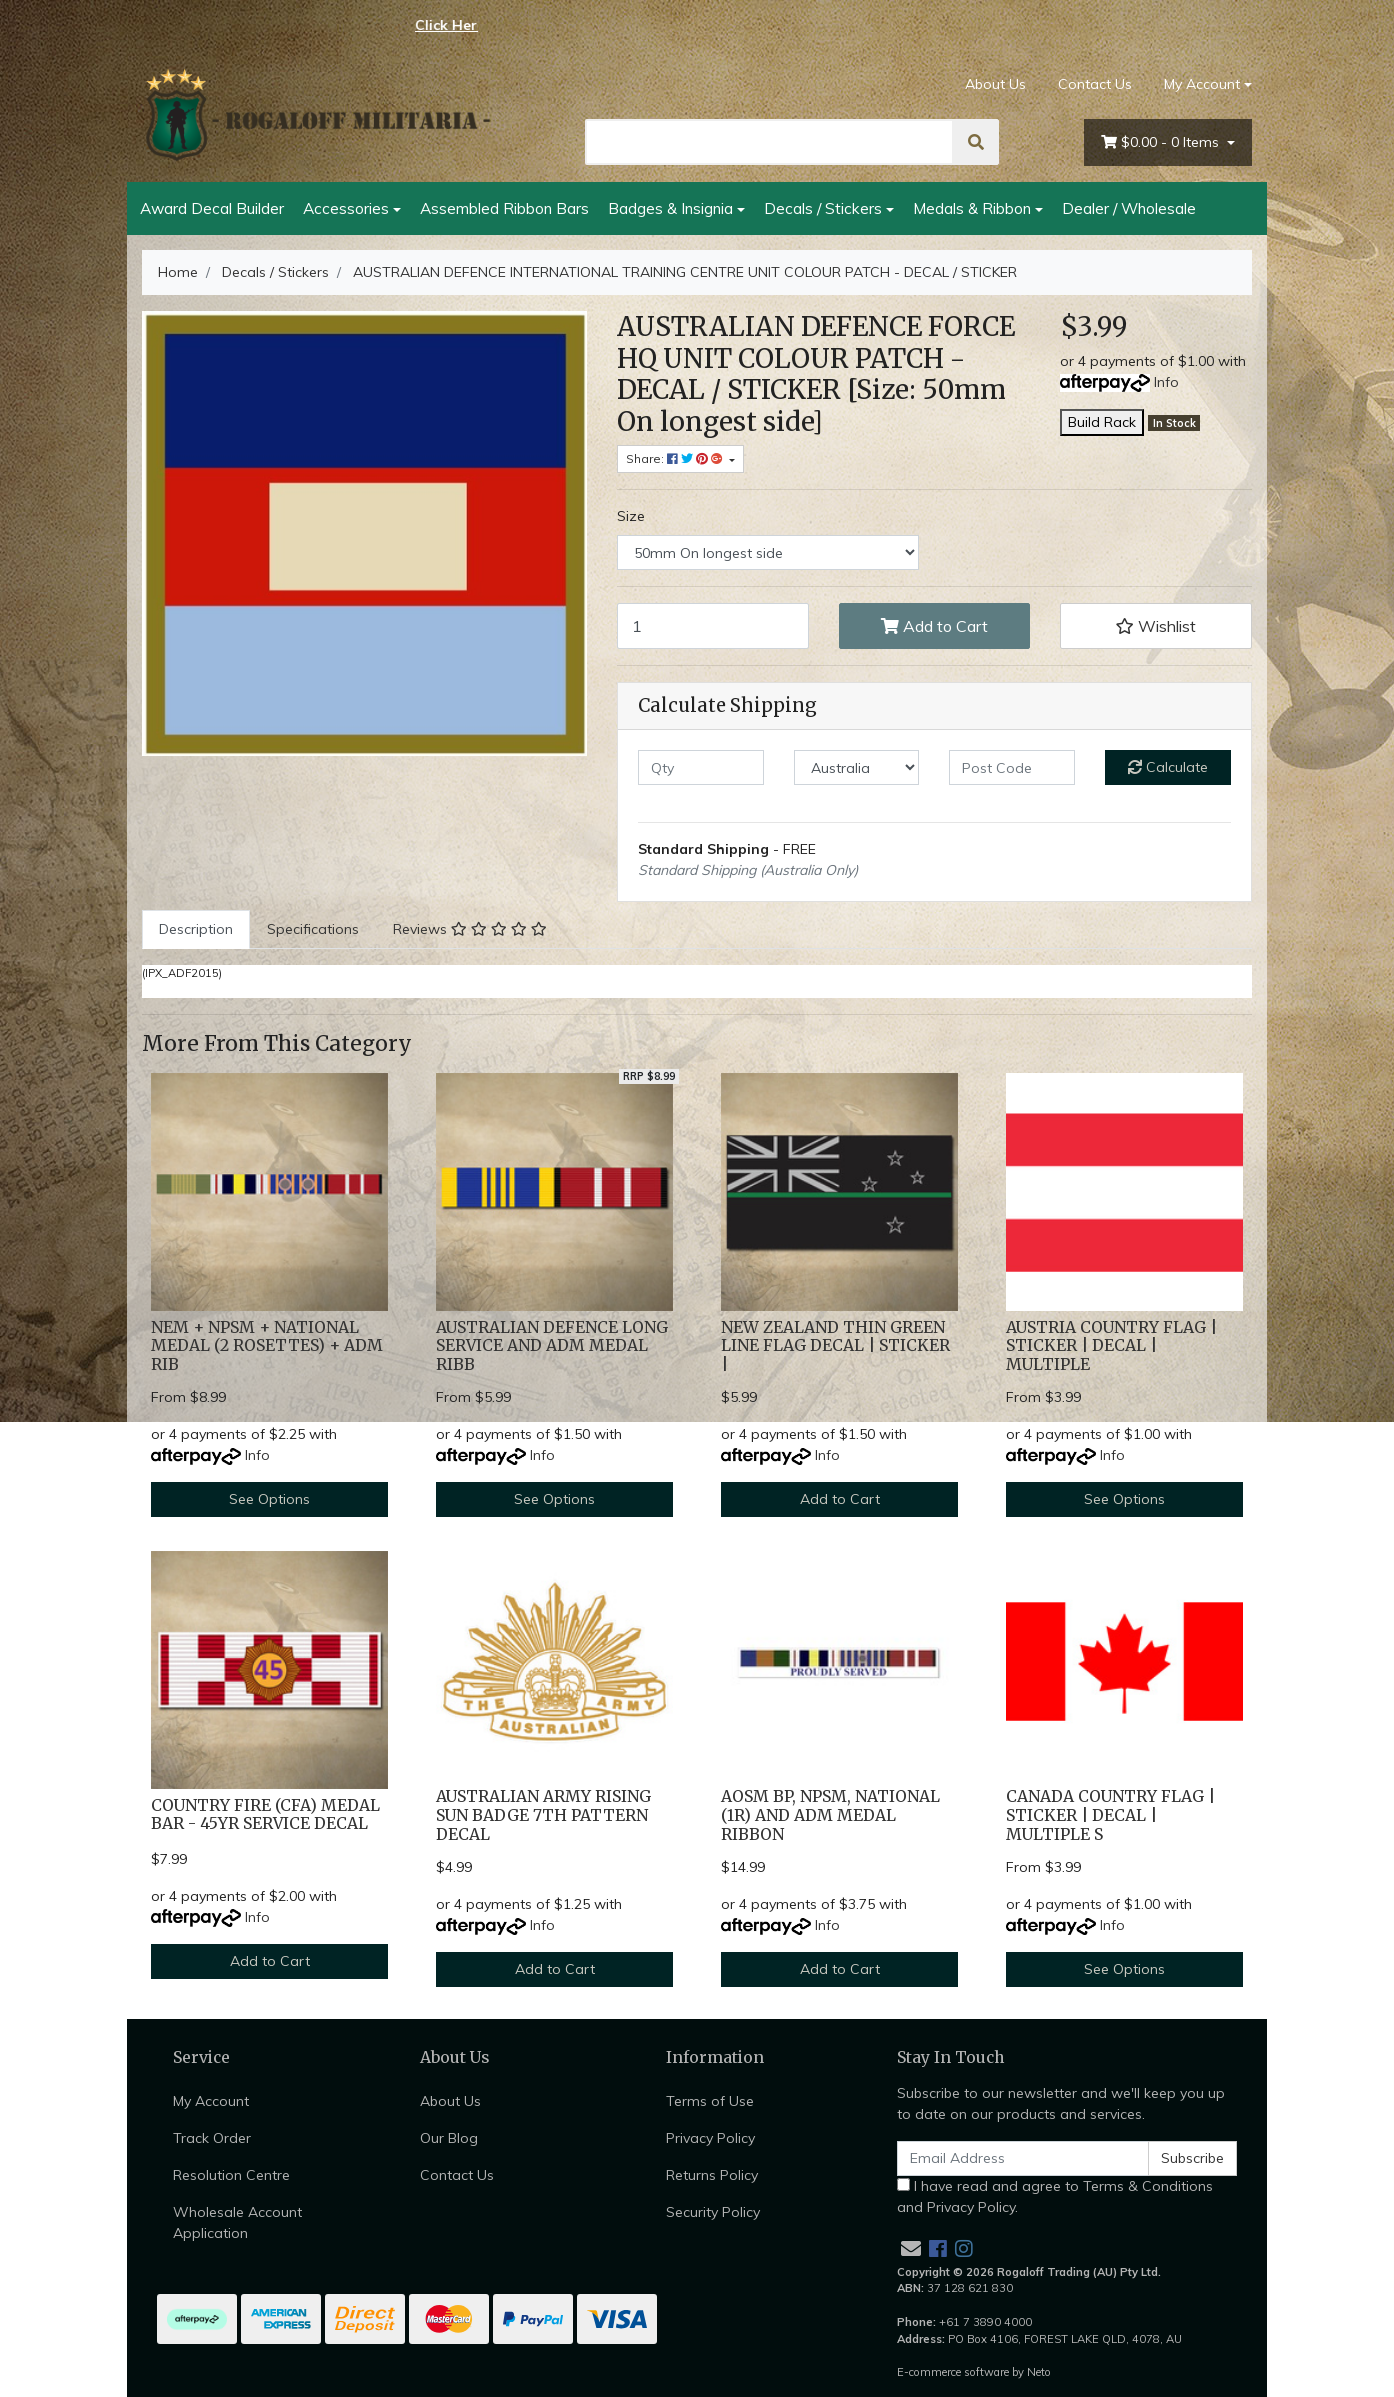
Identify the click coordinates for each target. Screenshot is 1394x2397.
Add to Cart (934, 626)
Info (1166, 382)
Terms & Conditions (1148, 2186)
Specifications (313, 929)
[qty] (701, 767)
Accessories (346, 208)
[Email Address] (1023, 2158)
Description (196, 929)
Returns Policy (712, 2175)
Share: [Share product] (676, 458)
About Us (995, 84)
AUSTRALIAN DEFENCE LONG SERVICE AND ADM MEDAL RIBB (552, 1346)
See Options (269, 1499)
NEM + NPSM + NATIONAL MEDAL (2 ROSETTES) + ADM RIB (267, 1346)
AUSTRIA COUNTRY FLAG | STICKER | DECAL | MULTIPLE (1111, 1346)
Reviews (470, 929)
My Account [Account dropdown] (1202, 84)
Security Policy (713, 2212)
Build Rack (1102, 422)
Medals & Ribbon (972, 208)
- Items (1162, 142)
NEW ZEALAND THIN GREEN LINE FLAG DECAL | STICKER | (835, 1346)
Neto (1039, 2372)
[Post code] (1012, 767)
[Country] (857, 767)
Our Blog (449, 2138)
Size (631, 516)
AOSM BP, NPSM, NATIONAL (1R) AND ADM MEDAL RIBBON (830, 1815)
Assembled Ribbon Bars (504, 208)
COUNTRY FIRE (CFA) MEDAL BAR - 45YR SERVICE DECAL (265, 1815)
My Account (211, 2101)
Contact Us (1095, 84)
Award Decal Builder (212, 208)
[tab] (196, 929)
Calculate (1168, 767)
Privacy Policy (710, 2138)
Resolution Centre (231, 2175)
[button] (1156, 626)
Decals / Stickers (823, 208)
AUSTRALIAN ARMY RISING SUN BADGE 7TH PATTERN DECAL (543, 1815)
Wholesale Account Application (237, 2222)
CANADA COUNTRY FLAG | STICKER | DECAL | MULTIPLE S (1110, 1815)
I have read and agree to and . (1055, 2196)
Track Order (212, 2138)
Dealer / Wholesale (1129, 208)
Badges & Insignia (670, 208)
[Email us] (911, 2248)
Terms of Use (710, 2101)
